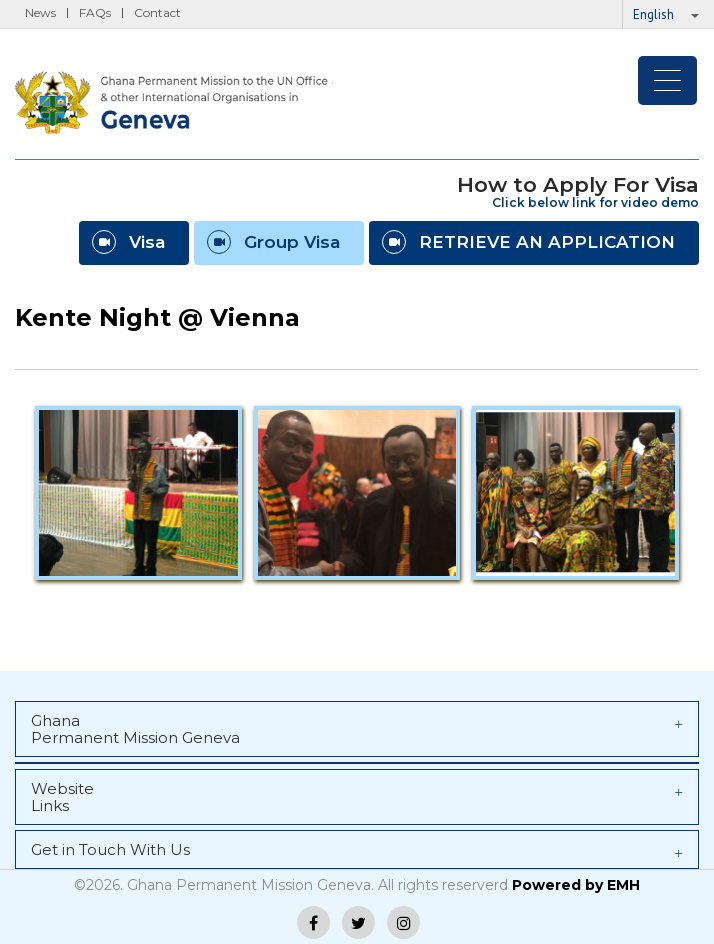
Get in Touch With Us (357, 850)
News (40, 12)
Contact (157, 12)
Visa (128, 242)
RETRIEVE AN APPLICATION (528, 242)
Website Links (357, 797)
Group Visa (273, 242)
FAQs (95, 12)
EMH (623, 885)
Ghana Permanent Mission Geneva (357, 729)
